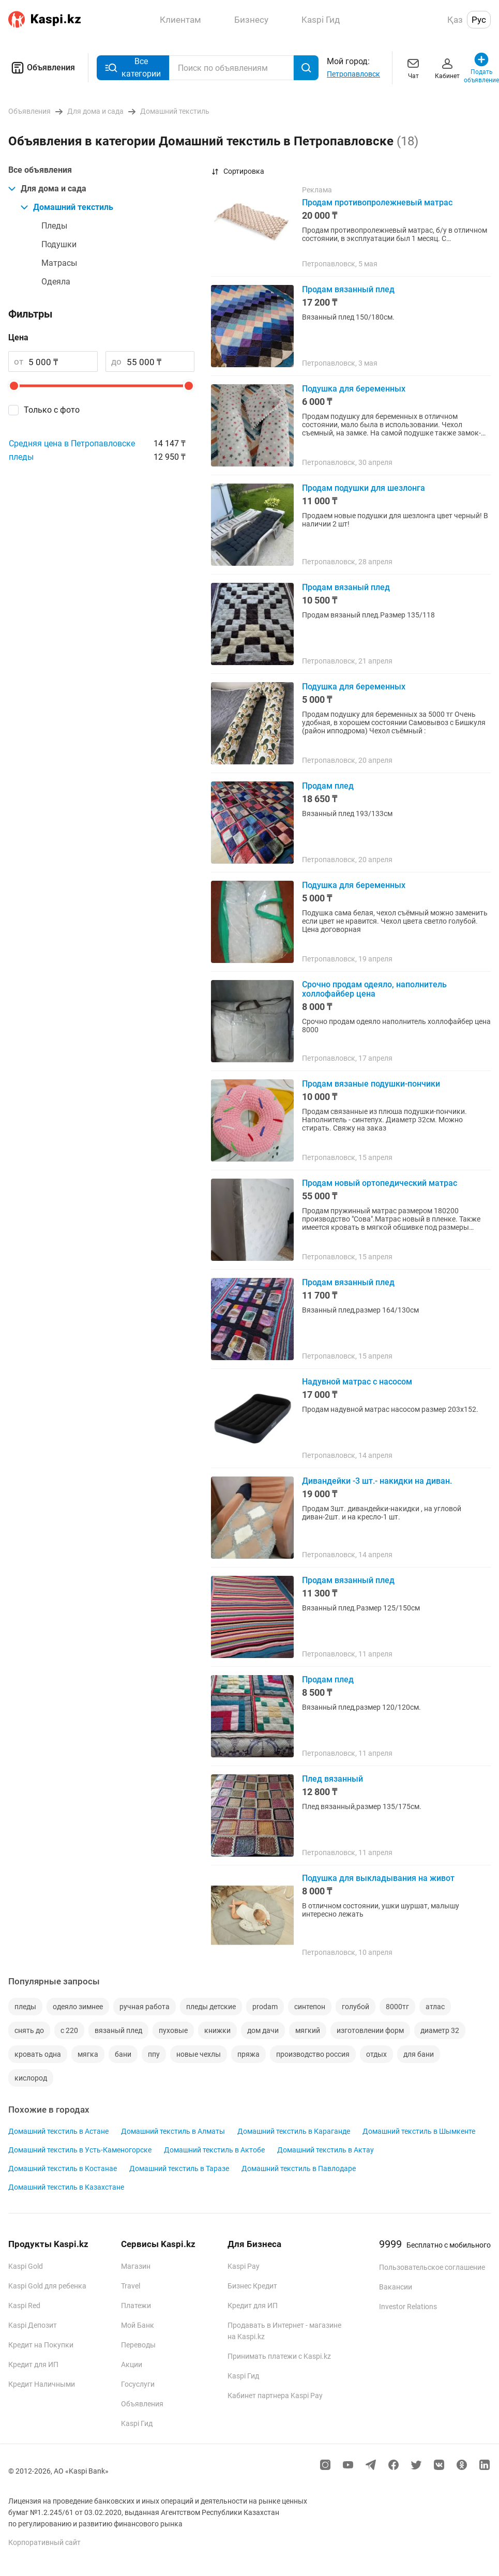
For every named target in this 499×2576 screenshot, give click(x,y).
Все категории (133, 67)
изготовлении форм (370, 2030)
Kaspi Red (24, 2305)
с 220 (69, 2030)
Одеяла (55, 282)
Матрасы (59, 263)
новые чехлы (198, 2054)
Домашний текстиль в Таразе (179, 2168)
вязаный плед (118, 2030)
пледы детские (211, 2006)
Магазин (135, 2266)
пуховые (173, 2030)
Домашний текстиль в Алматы (173, 2131)
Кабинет (447, 67)
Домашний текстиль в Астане (58, 2131)
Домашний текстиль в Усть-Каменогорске (80, 2150)
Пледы (54, 226)
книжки (217, 2030)
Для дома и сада (47, 188)
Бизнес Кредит (252, 2286)
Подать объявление (481, 67)
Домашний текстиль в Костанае (62, 2168)
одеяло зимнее (78, 2006)
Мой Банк (137, 2325)
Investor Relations (408, 2306)
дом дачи (263, 2030)
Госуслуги (138, 2384)
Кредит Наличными (41, 2384)
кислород (30, 2078)
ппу (154, 2054)
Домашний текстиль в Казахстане (66, 2187)
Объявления (41, 67)
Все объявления (40, 170)
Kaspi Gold (25, 2266)
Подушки (59, 244)
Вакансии (395, 2287)
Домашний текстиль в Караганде (293, 2131)
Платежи (136, 2305)
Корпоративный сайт (44, 2542)
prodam (265, 2006)
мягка (88, 2054)
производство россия (313, 2054)
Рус (479, 19)
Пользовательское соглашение (432, 2267)
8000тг (397, 2006)
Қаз (455, 19)
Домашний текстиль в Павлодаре (298, 2168)
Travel (130, 2286)
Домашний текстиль (67, 207)
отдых (376, 2054)
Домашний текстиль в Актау (325, 2150)
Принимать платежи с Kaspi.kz (279, 2356)
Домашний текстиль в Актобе (214, 2150)
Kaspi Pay (244, 2266)
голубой (355, 2006)
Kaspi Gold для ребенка (47, 2286)
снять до (29, 2030)
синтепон (309, 2006)
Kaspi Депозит (32, 2325)
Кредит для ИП (33, 2364)
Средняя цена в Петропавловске (72, 443)
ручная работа (144, 2006)
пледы (21, 457)
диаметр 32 (439, 2030)
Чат (413, 67)
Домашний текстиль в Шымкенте (418, 2131)
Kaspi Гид (137, 2423)
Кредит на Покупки (40, 2345)
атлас (435, 2006)
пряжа (248, 2054)
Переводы (138, 2345)
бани (123, 2054)
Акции (131, 2364)
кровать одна (37, 2054)
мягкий (307, 2030)
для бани (418, 2054)
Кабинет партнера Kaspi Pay (275, 2395)
